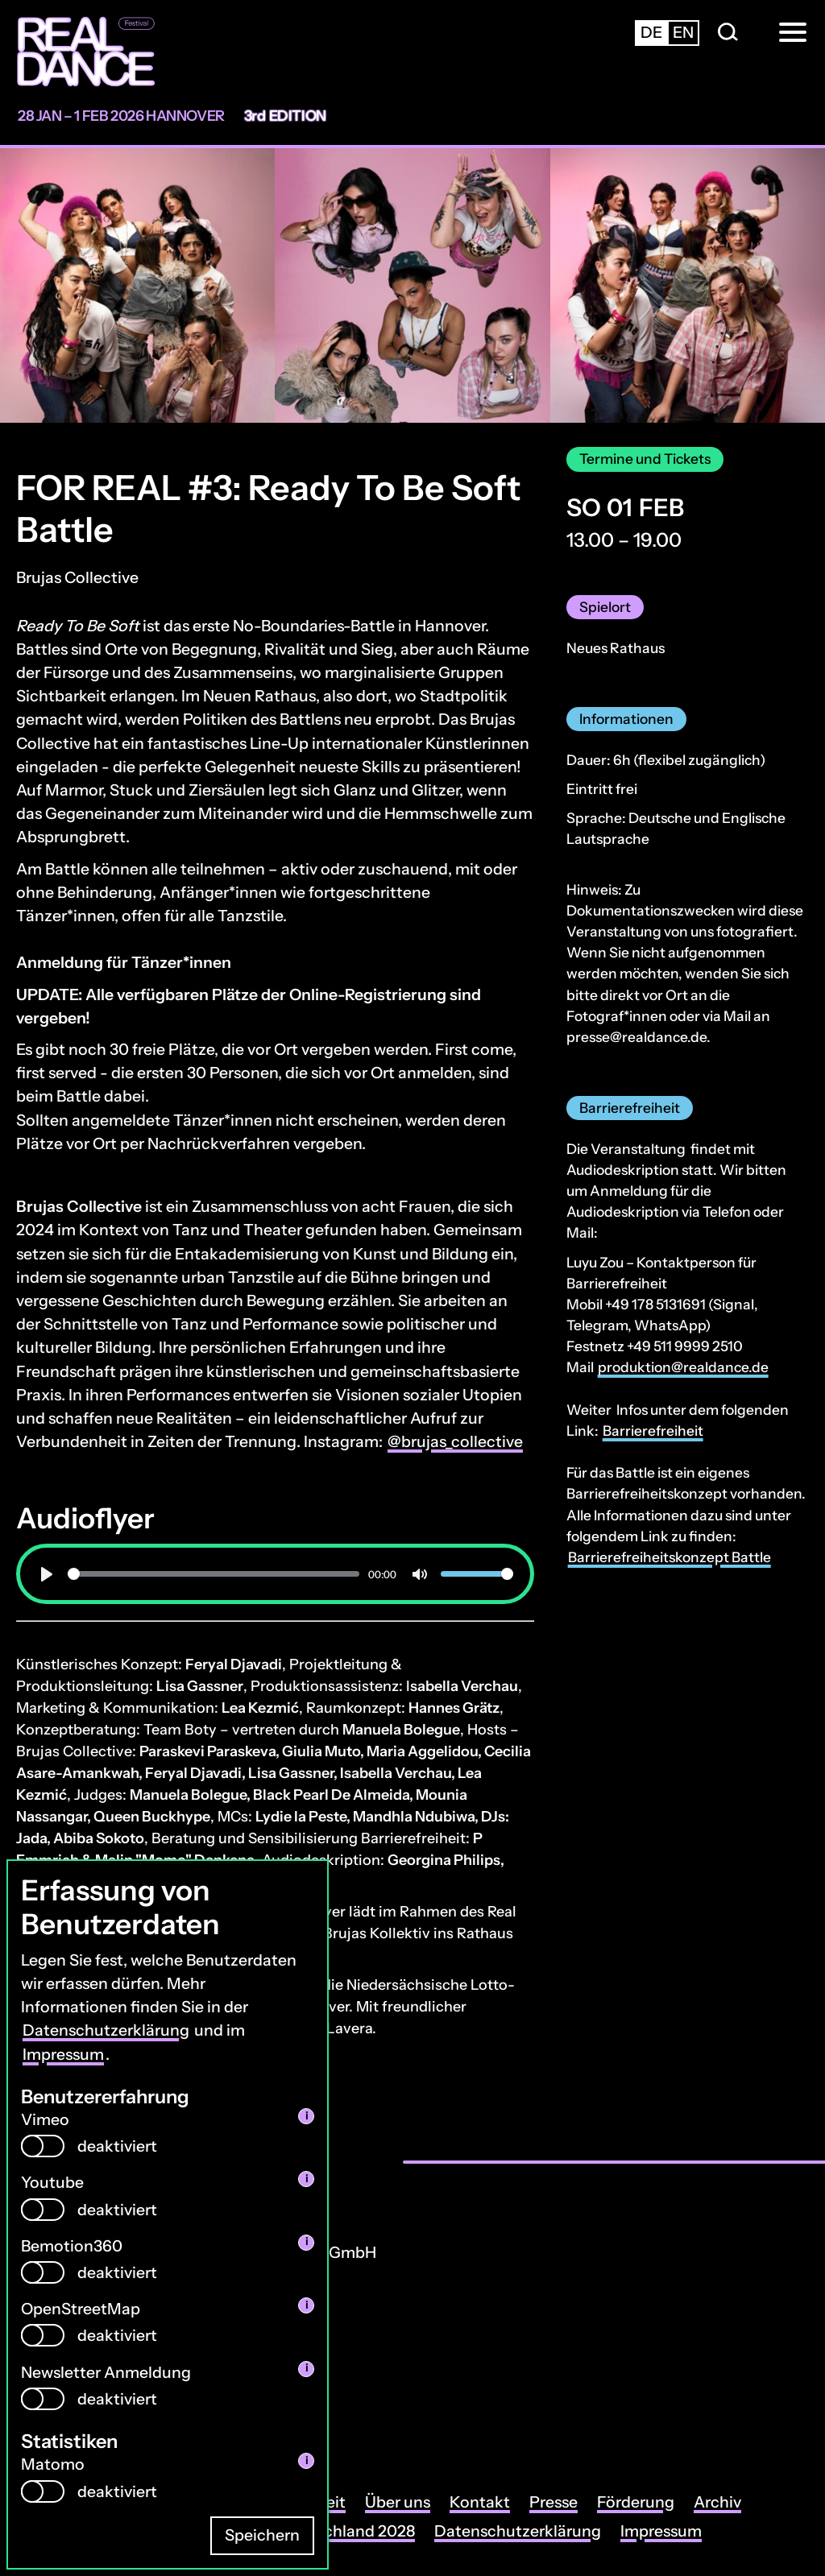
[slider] (213, 1573)
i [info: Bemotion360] (306, 2241)
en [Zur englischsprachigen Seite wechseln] (683, 32)
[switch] (42, 2146)
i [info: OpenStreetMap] (306, 2305)
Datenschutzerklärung (106, 2030)
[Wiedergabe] (46, 1574)
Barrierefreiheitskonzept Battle (669, 1556)
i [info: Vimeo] (306, 2116)
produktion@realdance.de (683, 1366)
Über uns (397, 2502)
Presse (553, 2502)
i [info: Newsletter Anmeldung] (306, 2368)
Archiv (717, 2502)
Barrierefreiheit (653, 1430)
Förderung (635, 2502)
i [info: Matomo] (306, 2460)
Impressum (63, 2054)
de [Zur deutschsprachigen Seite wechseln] (651, 32)
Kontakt (480, 2502)
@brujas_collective (455, 1441)
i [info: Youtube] (306, 2179)
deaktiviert (117, 2146)
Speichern (262, 2535)
